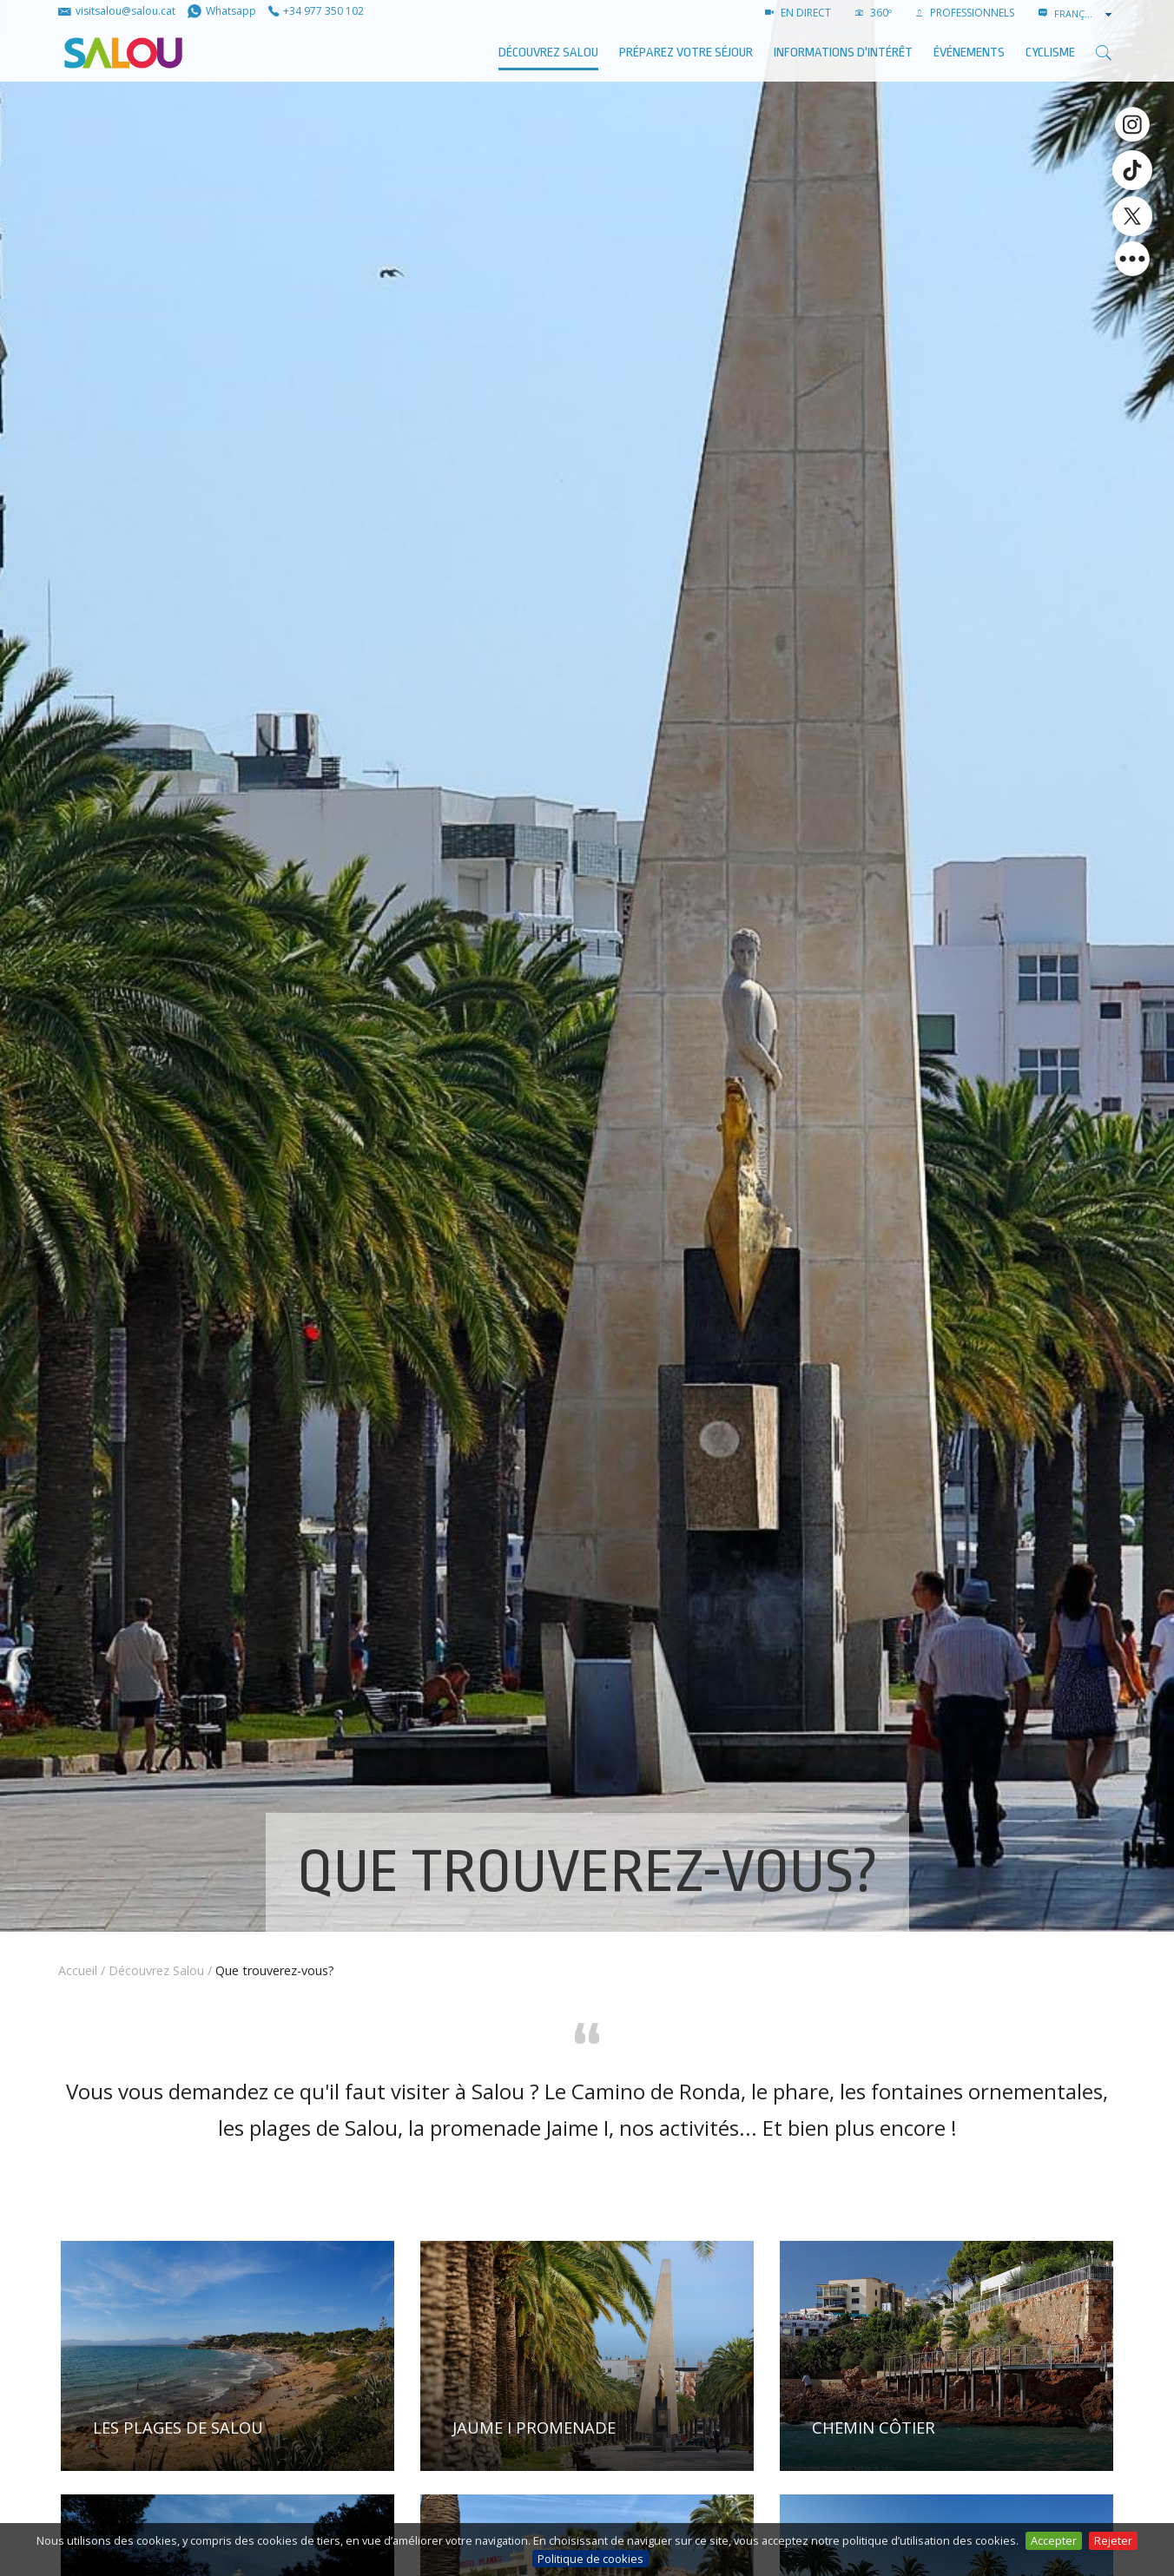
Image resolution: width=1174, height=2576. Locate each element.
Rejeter (1113, 2540)
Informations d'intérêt (843, 52)
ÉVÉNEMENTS (969, 52)
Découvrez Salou (548, 52)
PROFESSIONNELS (965, 12)
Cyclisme (1050, 52)
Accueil (77, 1970)
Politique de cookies (590, 2558)
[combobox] (1084, 13)
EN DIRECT (798, 12)
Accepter (1054, 2540)
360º (873, 12)
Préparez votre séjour (686, 52)
